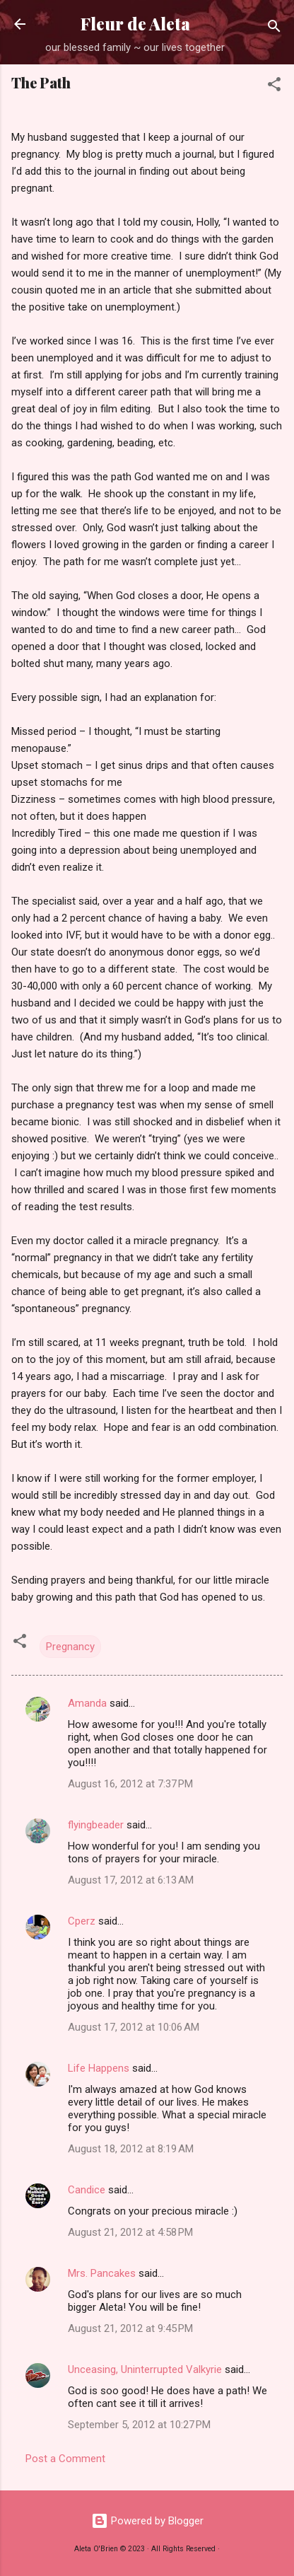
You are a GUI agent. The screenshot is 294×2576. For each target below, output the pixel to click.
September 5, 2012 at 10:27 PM (139, 2424)
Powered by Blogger (147, 2520)
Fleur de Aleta (135, 24)
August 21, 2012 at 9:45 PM (130, 2328)
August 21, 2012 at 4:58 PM (130, 2232)
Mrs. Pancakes (102, 2273)
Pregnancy (70, 1646)
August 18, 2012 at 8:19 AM (131, 2148)
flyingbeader (96, 1824)
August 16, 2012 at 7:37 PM (130, 1783)
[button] (274, 87)
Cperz (81, 1921)
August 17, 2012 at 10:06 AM (133, 2027)
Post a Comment (65, 2458)
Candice (86, 2189)
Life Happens (98, 2068)
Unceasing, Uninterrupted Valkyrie (145, 2369)
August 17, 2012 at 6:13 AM (131, 1880)
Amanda (87, 1703)
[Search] (274, 28)
